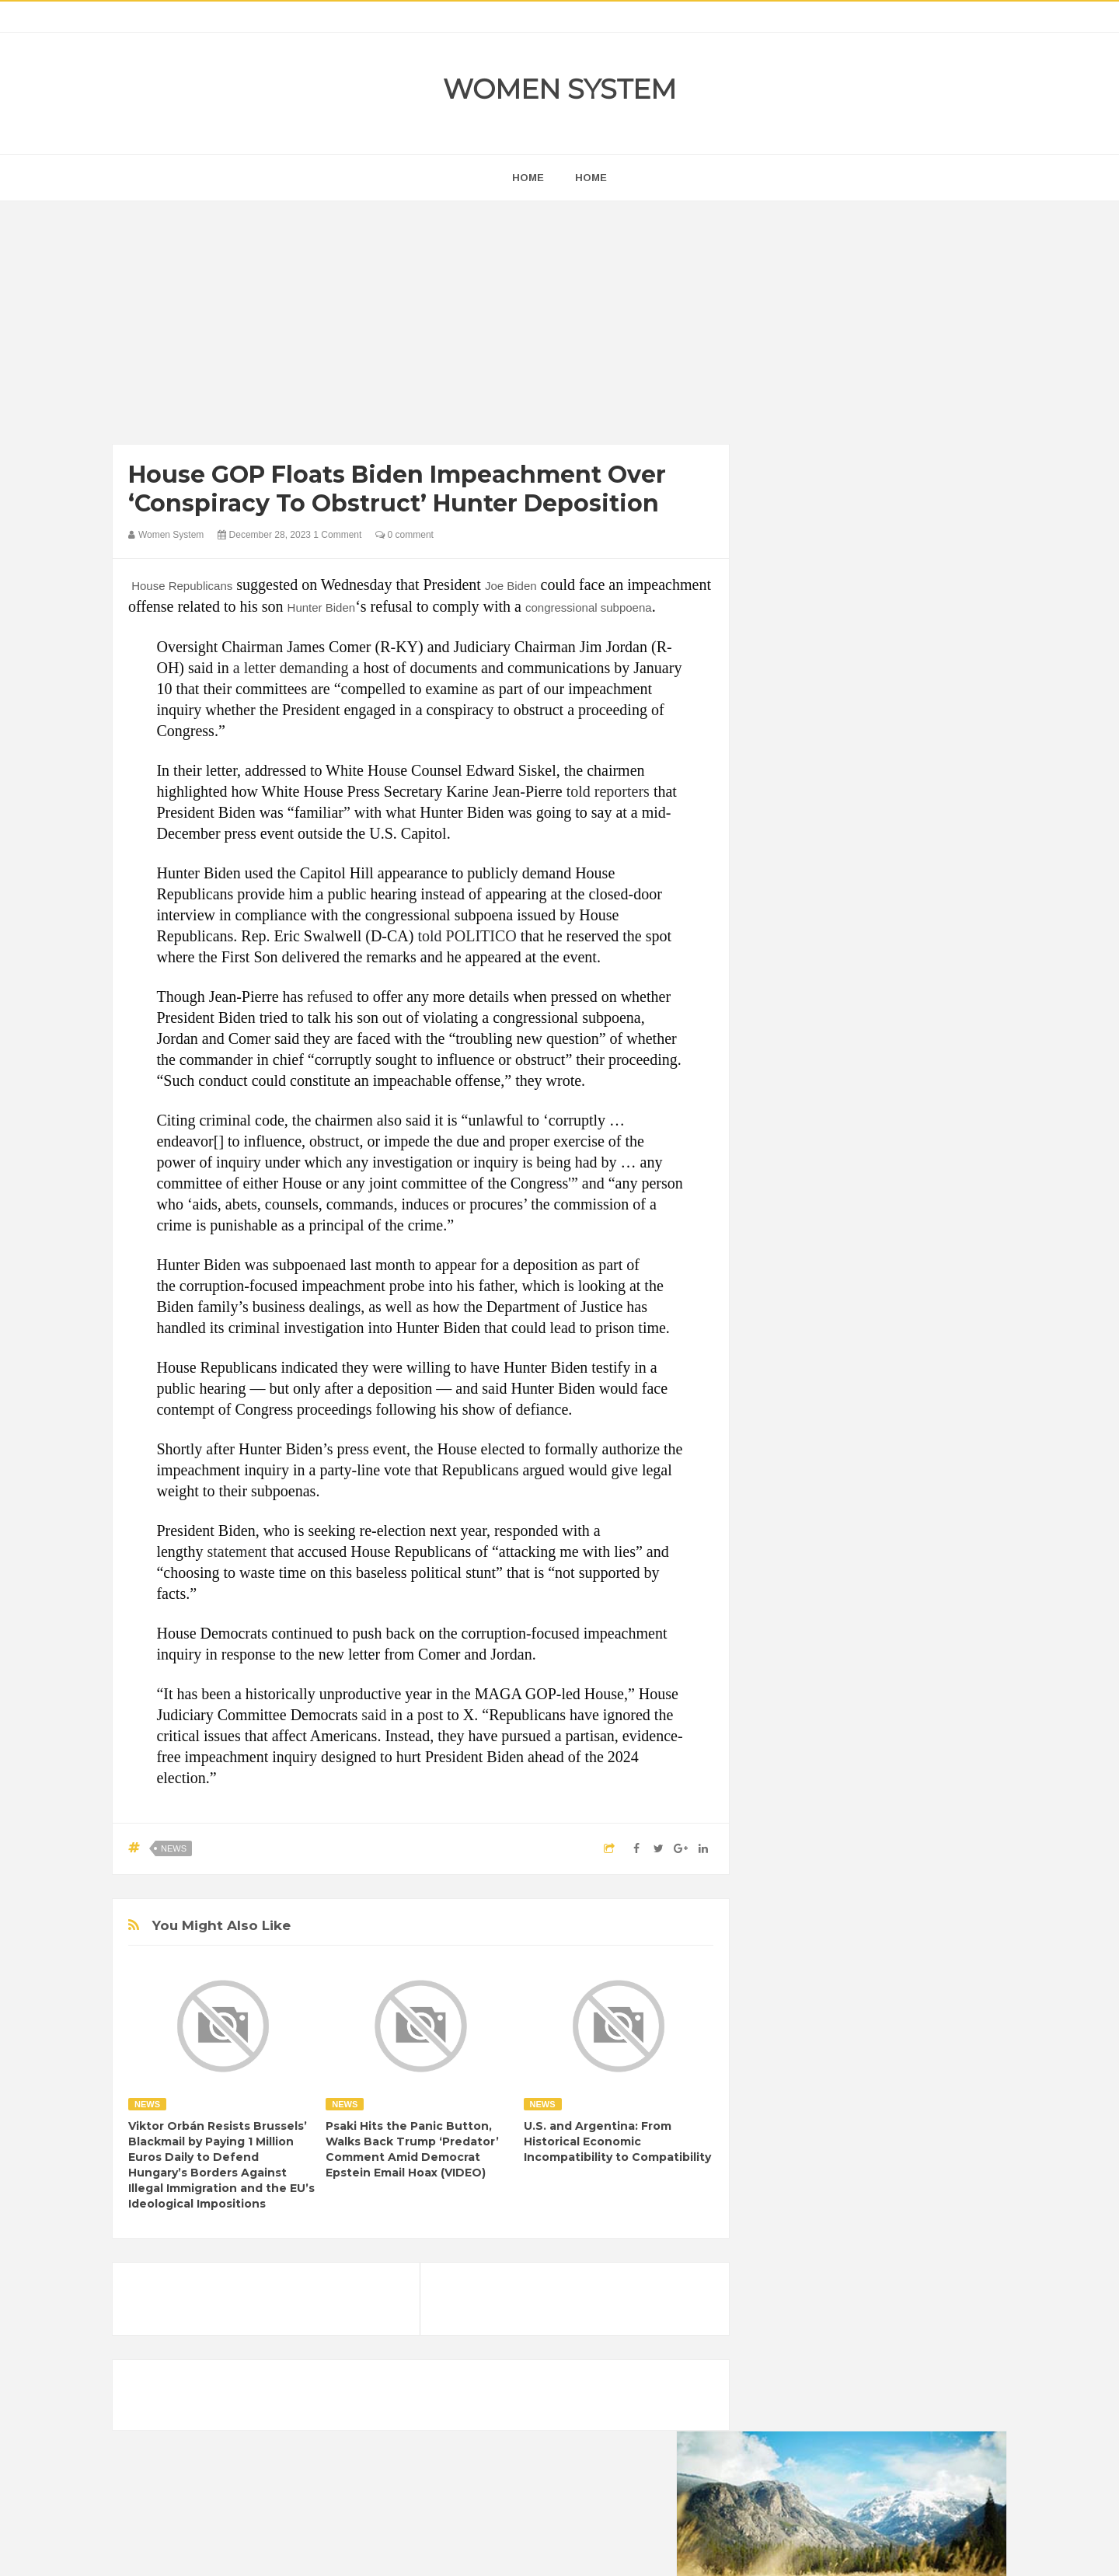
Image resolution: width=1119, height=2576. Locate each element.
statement (237, 1551)
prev (770, 997)
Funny (936, 1965)
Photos (879, 2045)
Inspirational (799, 2018)
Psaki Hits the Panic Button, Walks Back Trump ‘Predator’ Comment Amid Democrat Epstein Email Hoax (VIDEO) (412, 2149)
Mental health (942, 2018)
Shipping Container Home (841, 1761)
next (781, 997)
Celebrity (843, 1939)
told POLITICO (466, 935)
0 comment (404, 534)
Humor (892, 1992)
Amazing (791, 1912)
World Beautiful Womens (827, 2097)
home (528, 177)
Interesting (868, 2018)
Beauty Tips (910, 1912)
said (373, 1714)
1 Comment (337, 534)
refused (330, 996)
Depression (906, 1939)
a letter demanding (291, 667)
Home (591, 177)
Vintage (843, 2071)
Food (892, 1965)
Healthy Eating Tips (815, 1992)
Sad (923, 2045)
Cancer (788, 1939)
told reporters (608, 791)
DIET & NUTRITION (817, 1965)
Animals (848, 1912)
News (173, 1848)
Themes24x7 (605, 2549)
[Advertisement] (421, 326)
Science (789, 2071)
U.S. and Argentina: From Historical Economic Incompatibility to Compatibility (617, 2141)
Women (896, 2071)
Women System (559, 89)
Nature (787, 2045)
